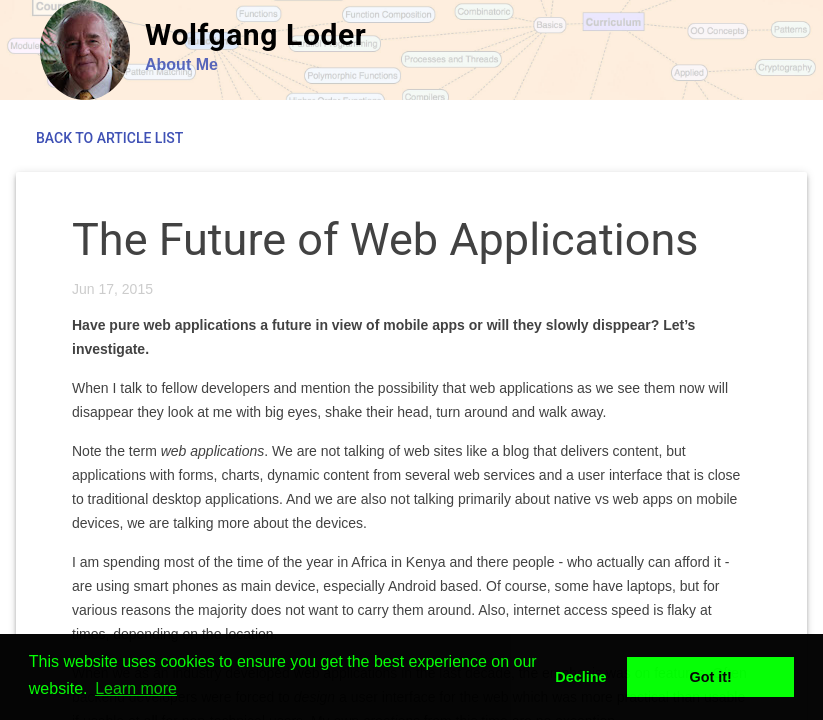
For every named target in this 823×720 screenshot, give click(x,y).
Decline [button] (580, 677)
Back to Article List (109, 138)
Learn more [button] (136, 688)
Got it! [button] (711, 677)
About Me (181, 64)
